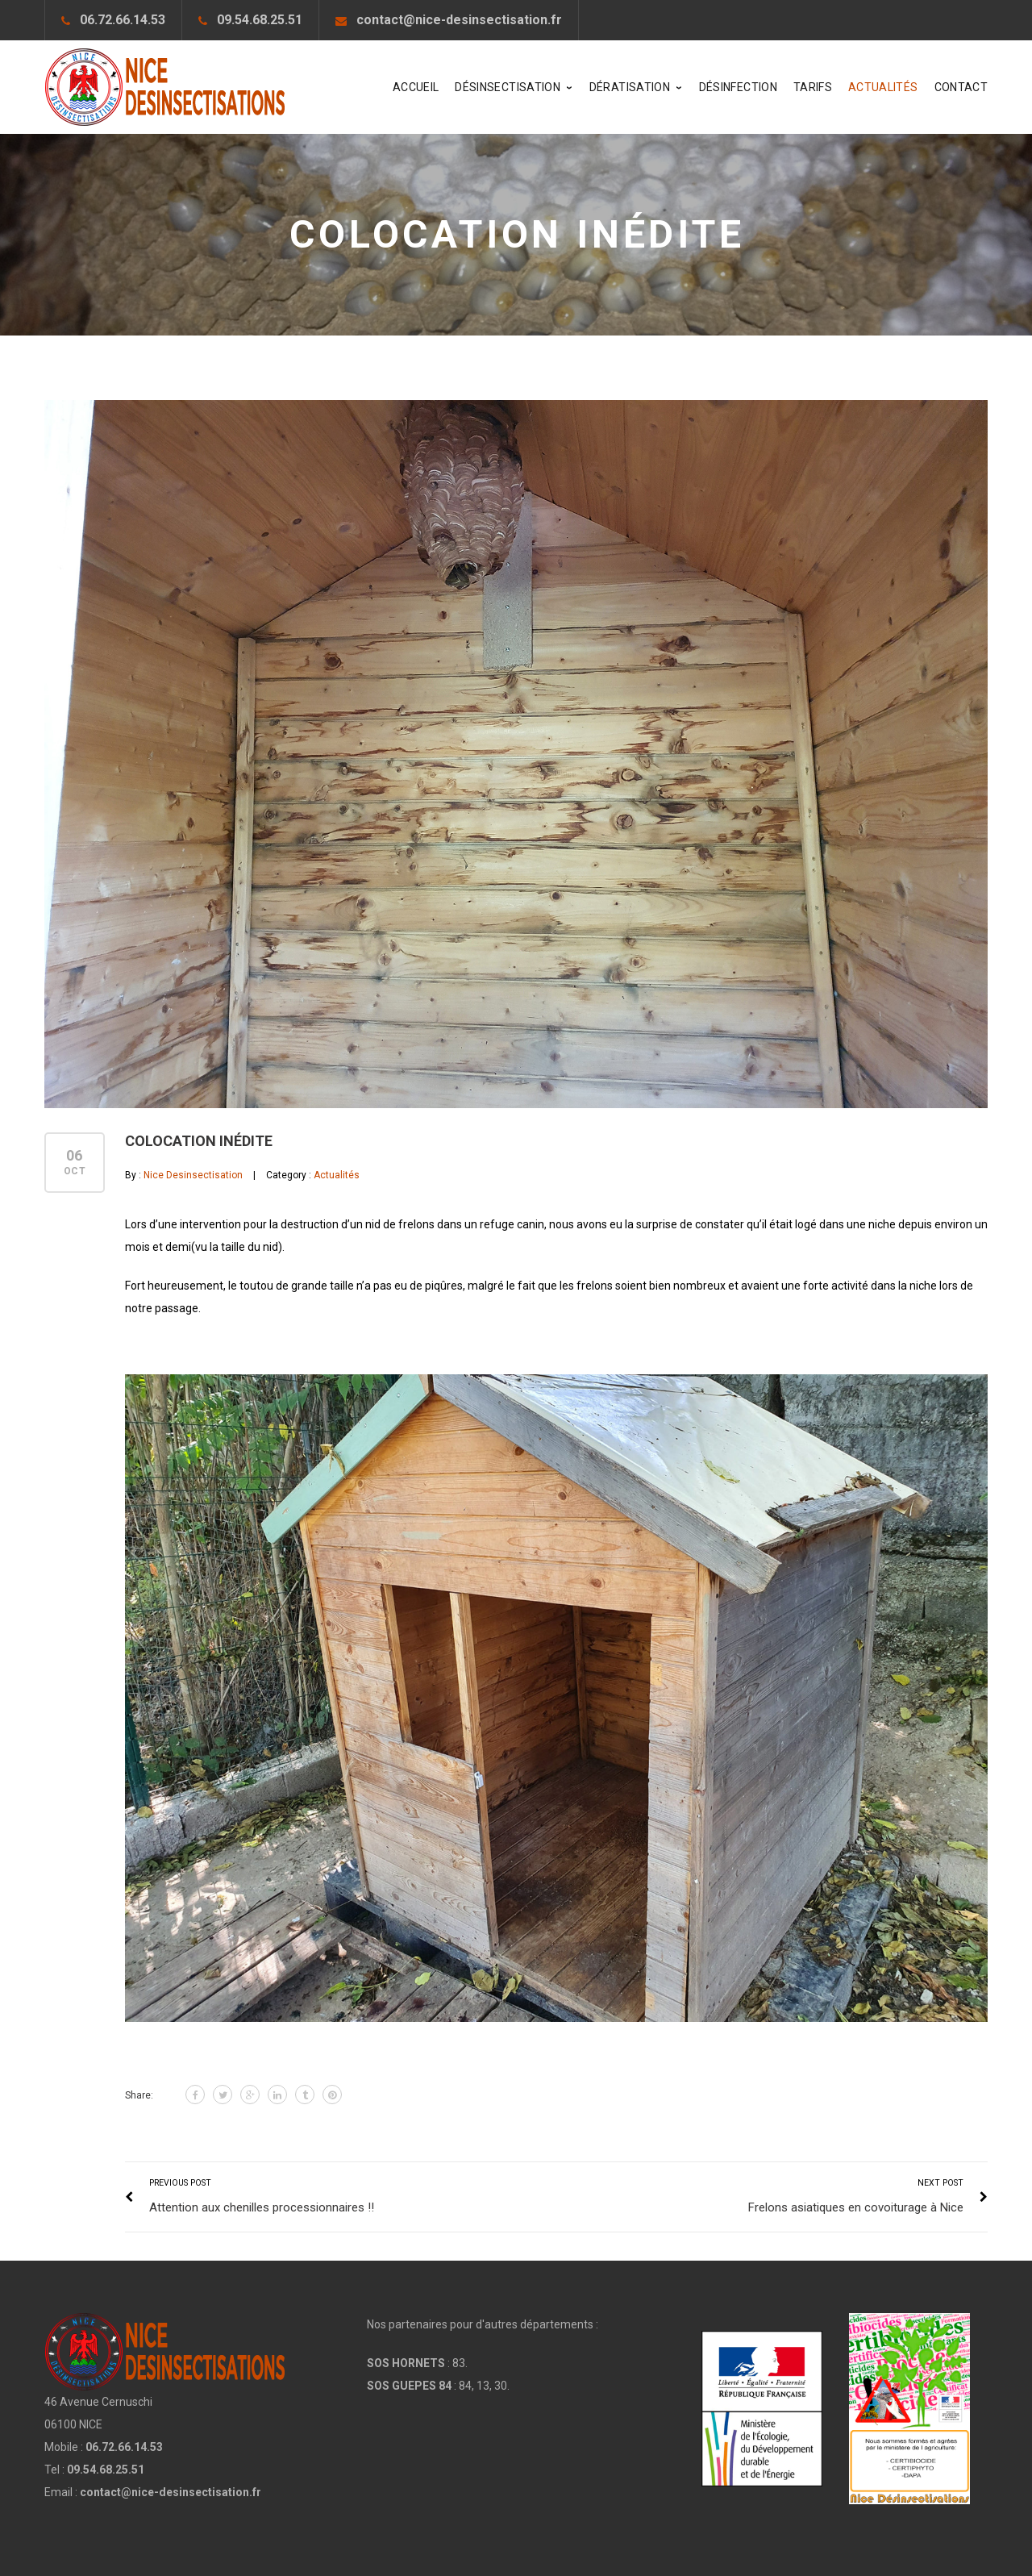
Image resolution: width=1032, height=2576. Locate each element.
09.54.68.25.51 (259, 19)
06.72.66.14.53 (122, 19)
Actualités (337, 1175)
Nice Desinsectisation (193, 1175)
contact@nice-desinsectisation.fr (459, 19)
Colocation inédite (199, 1140)
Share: (139, 2095)
